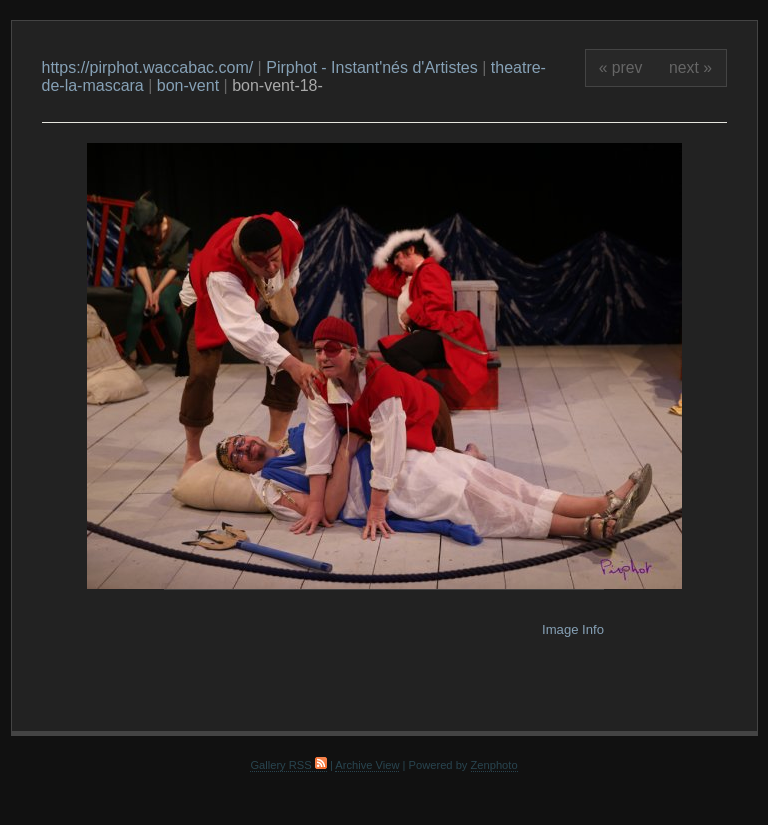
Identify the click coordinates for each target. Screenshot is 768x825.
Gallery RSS (288, 765)
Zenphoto (494, 765)
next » (690, 67)
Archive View (367, 765)
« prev (621, 67)
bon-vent (188, 85)
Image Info (573, 629)
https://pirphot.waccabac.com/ (148, 67)
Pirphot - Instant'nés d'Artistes (372, 67)
